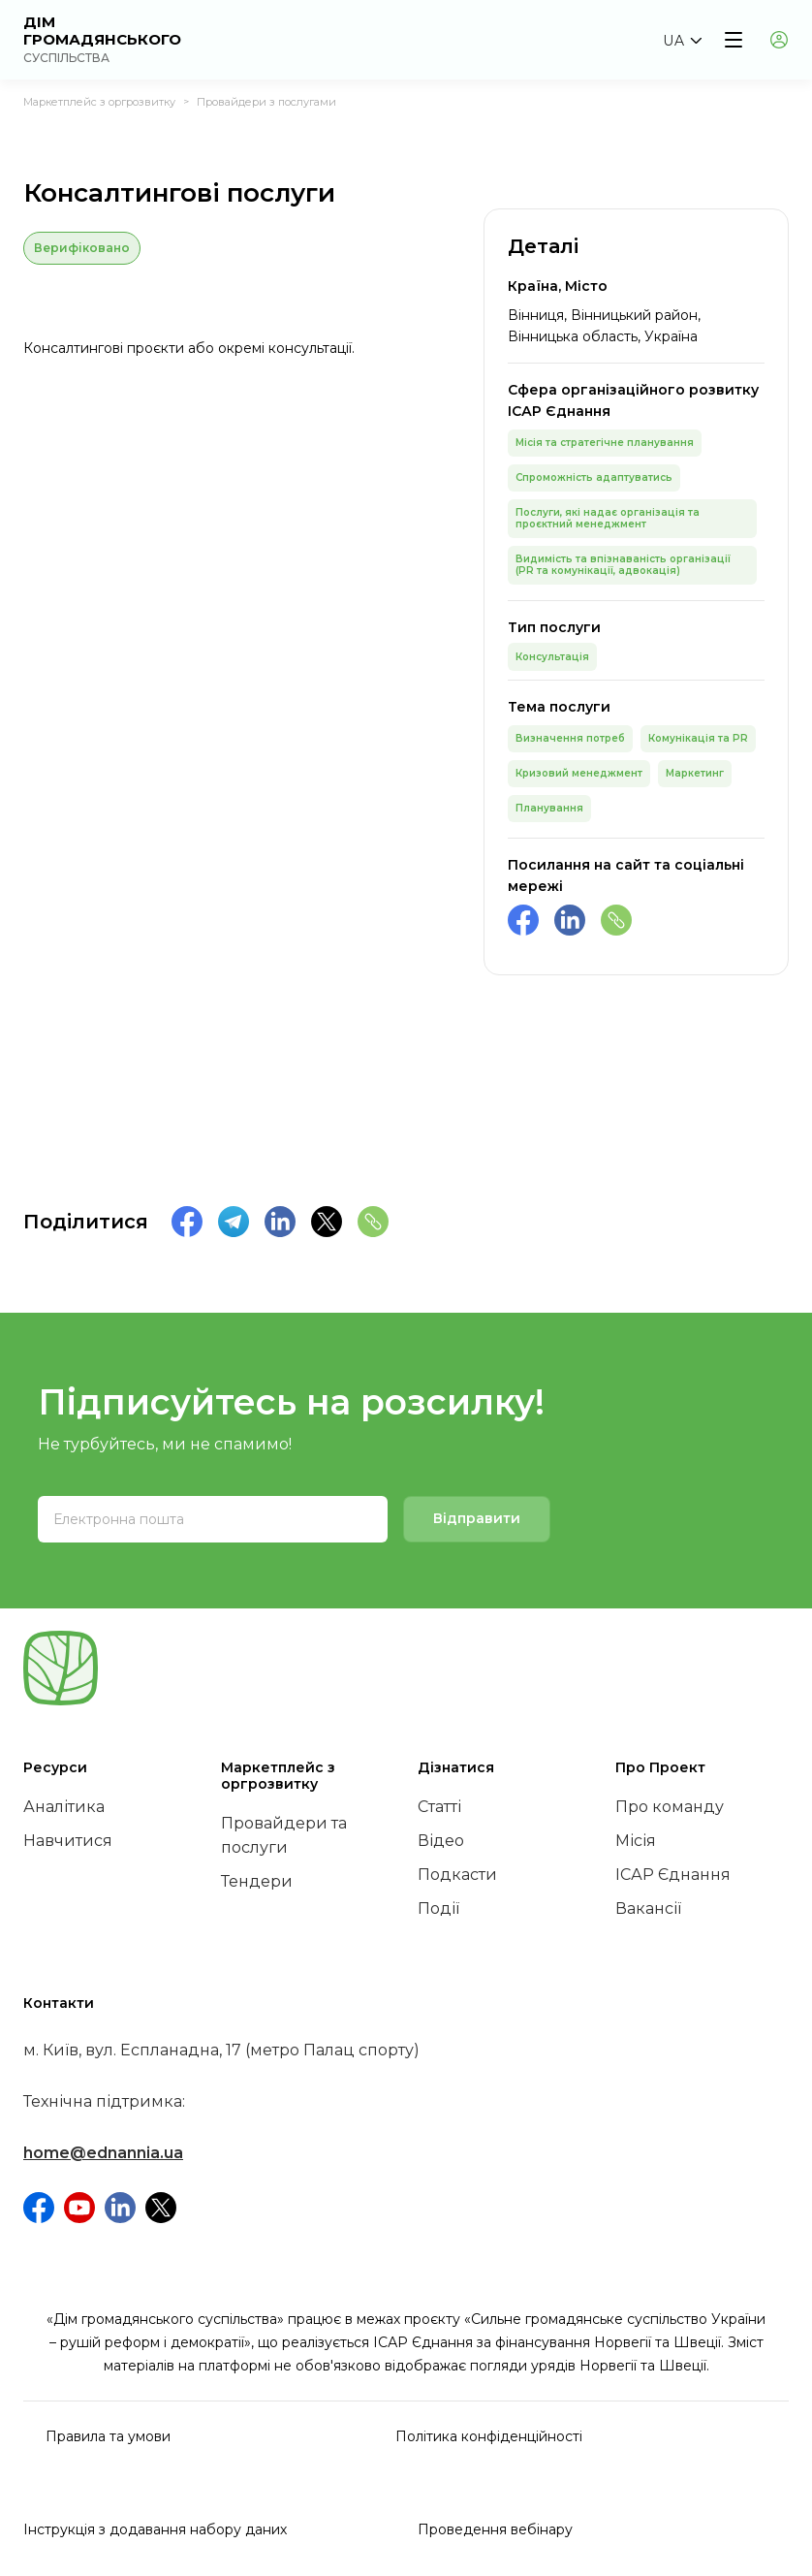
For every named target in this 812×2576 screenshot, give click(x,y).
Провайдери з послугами (266, 102)
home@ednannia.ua (103, 2153)
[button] (682, 40)
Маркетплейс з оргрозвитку (99, 102)
